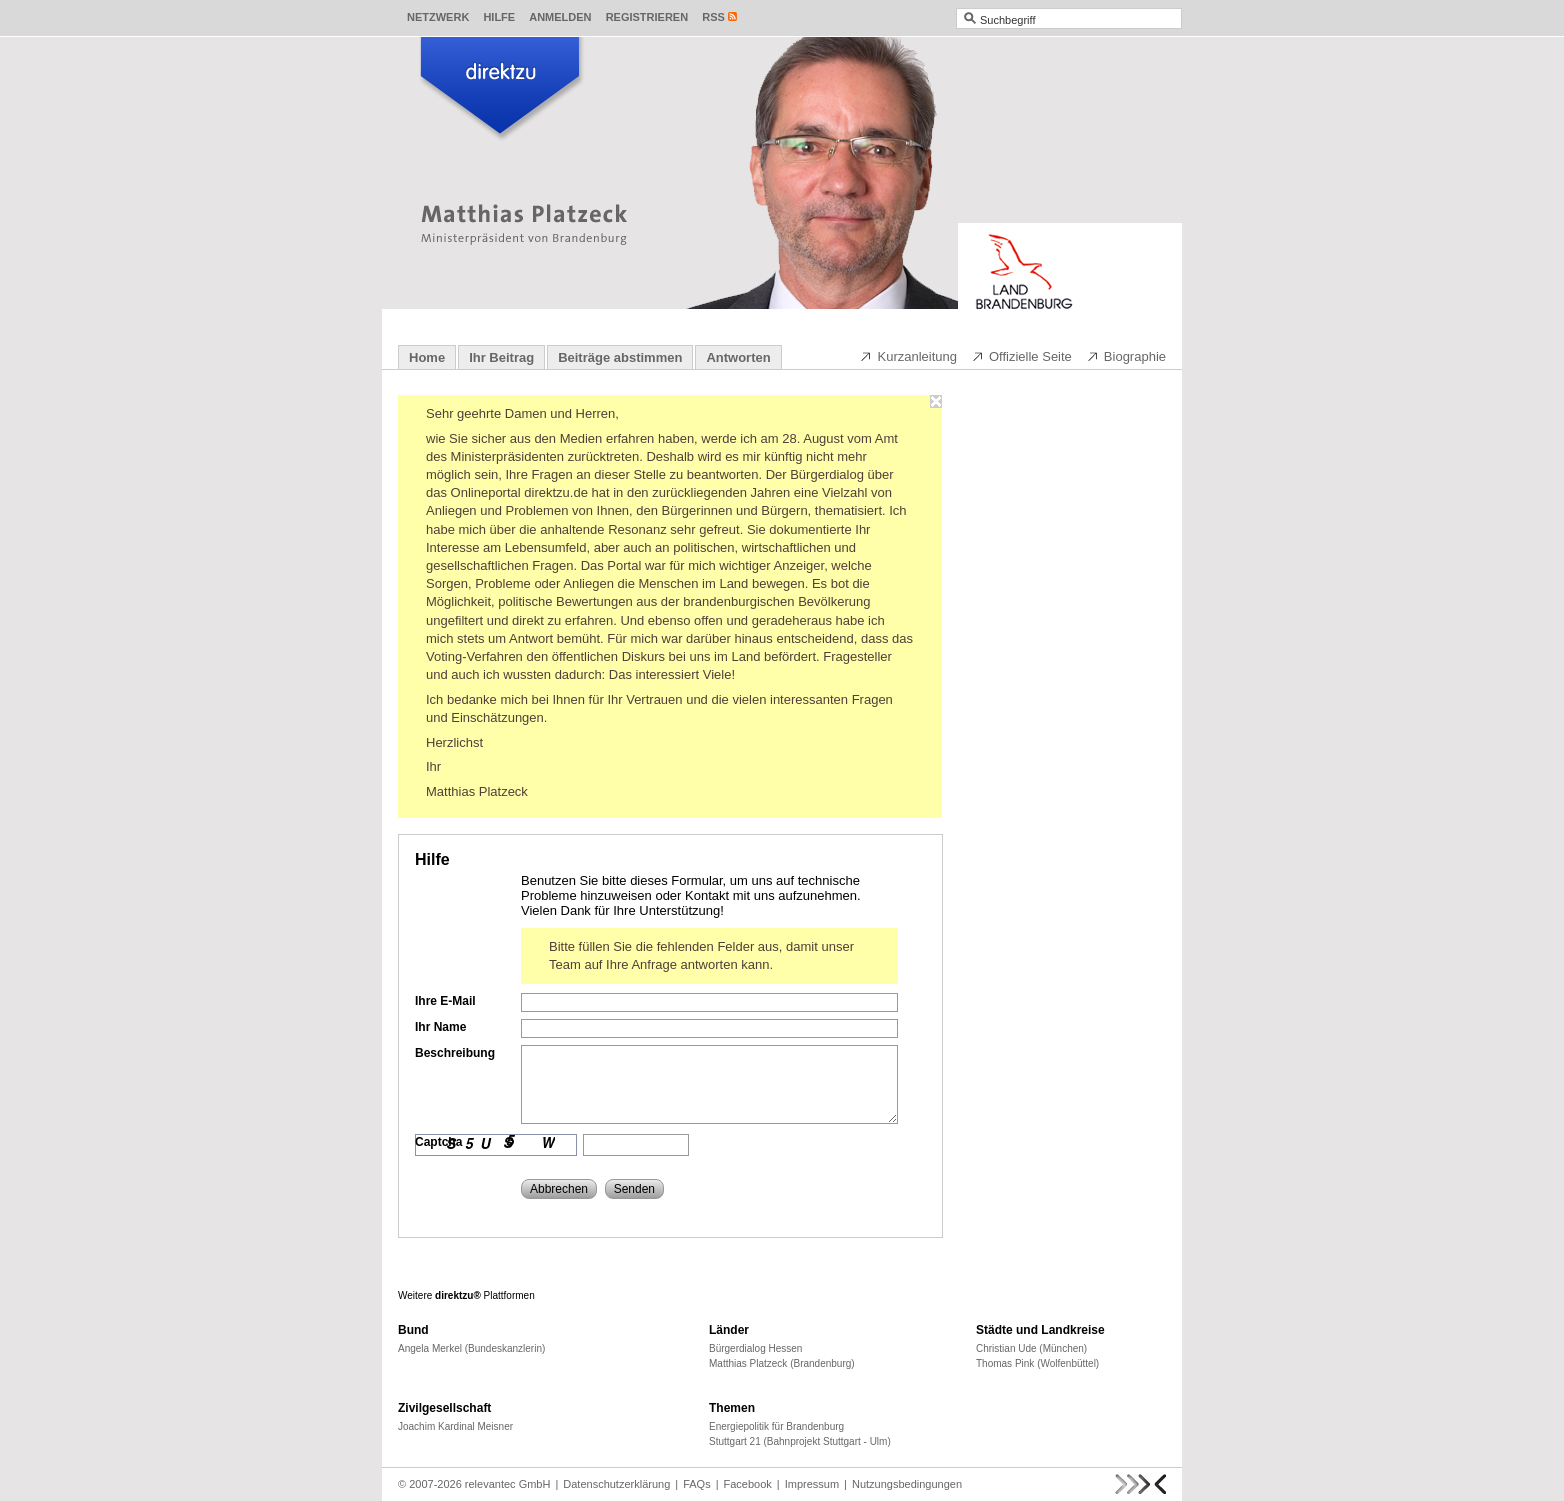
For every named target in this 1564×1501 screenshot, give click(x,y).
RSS (713, 17)
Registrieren (647, 17)
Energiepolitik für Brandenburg (776, 1426)
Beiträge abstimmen (620, 357)
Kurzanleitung (908, 356)
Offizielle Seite (1021, 356)
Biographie (1126, 356)
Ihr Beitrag (501, 357)
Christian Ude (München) (1031, 1348)
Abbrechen (559, 1189)
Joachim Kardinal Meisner (455, 1426)
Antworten (738, 357)
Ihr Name (440, 1027)
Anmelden (560, 17)
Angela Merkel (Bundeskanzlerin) (471, 1348)
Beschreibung (455, 1053)
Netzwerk (438, 17)
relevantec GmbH (508, 1484)
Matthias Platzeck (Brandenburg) (782, 1363)
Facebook (748, 1484)
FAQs (697, 1484)
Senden (634, 1189)
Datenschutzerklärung (616, 1484)
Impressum (812, 1484)
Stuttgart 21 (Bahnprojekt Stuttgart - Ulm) (800, 1441)
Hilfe (499, 17)
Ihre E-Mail (445, 1001)
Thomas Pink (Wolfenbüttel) (1037, 1363)
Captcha (438, 1142)
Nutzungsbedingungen (907, 1484)
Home (427, 357)
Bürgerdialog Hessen (755, 1348)
